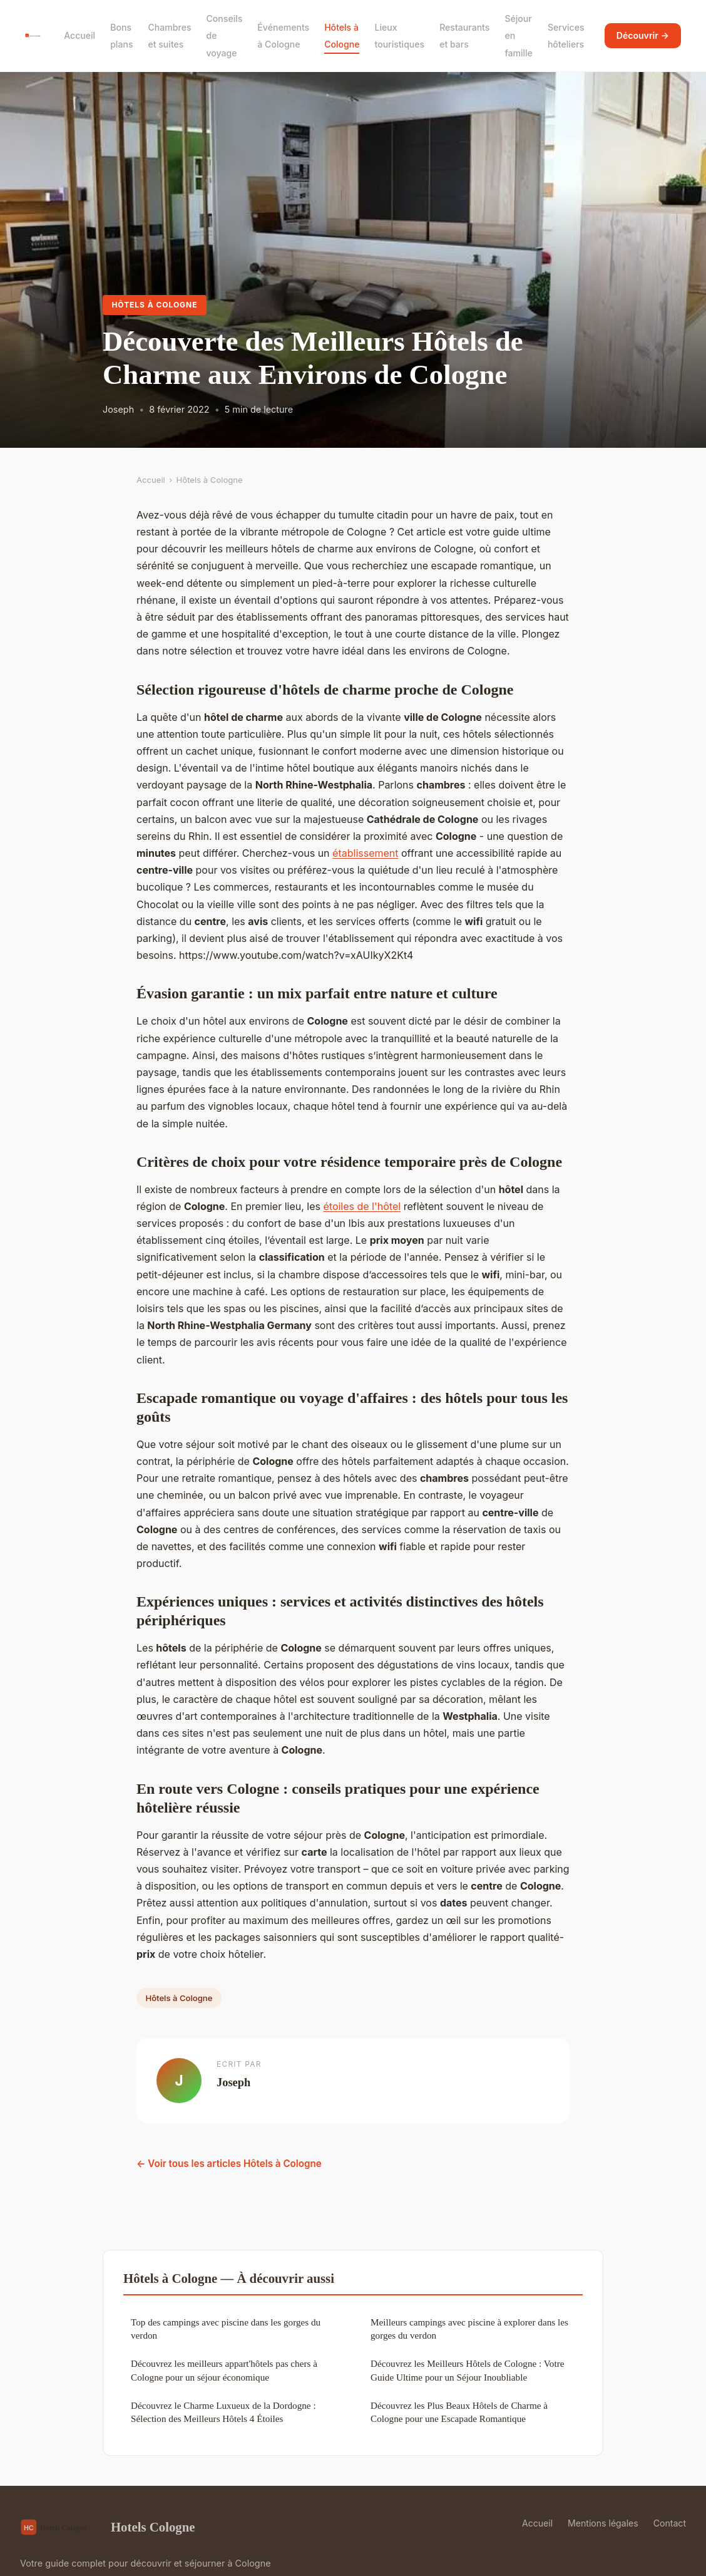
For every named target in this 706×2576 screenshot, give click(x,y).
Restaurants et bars (464, 35)
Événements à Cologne (283, 35)
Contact (669, 2523)
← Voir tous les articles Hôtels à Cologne (229, 2164)
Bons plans (121, 35)
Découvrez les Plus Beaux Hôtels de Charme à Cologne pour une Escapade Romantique (459, 2412)
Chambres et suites (169, 35)
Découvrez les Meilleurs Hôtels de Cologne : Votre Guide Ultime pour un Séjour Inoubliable (467, 2370)
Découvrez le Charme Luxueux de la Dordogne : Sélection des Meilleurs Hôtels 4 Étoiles (223, 2412)
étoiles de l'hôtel (362, 1206)
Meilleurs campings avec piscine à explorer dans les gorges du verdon (469, 2329)
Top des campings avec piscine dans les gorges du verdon (225, 2329)
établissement (365, 853)
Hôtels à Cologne (341, 35)
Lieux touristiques (399, 35)
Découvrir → (642, 35)
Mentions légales (603, 2523)
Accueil (79, 35)
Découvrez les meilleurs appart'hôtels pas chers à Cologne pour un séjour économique (224, 2370)
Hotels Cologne (107, 2527)
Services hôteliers (566, 35)
